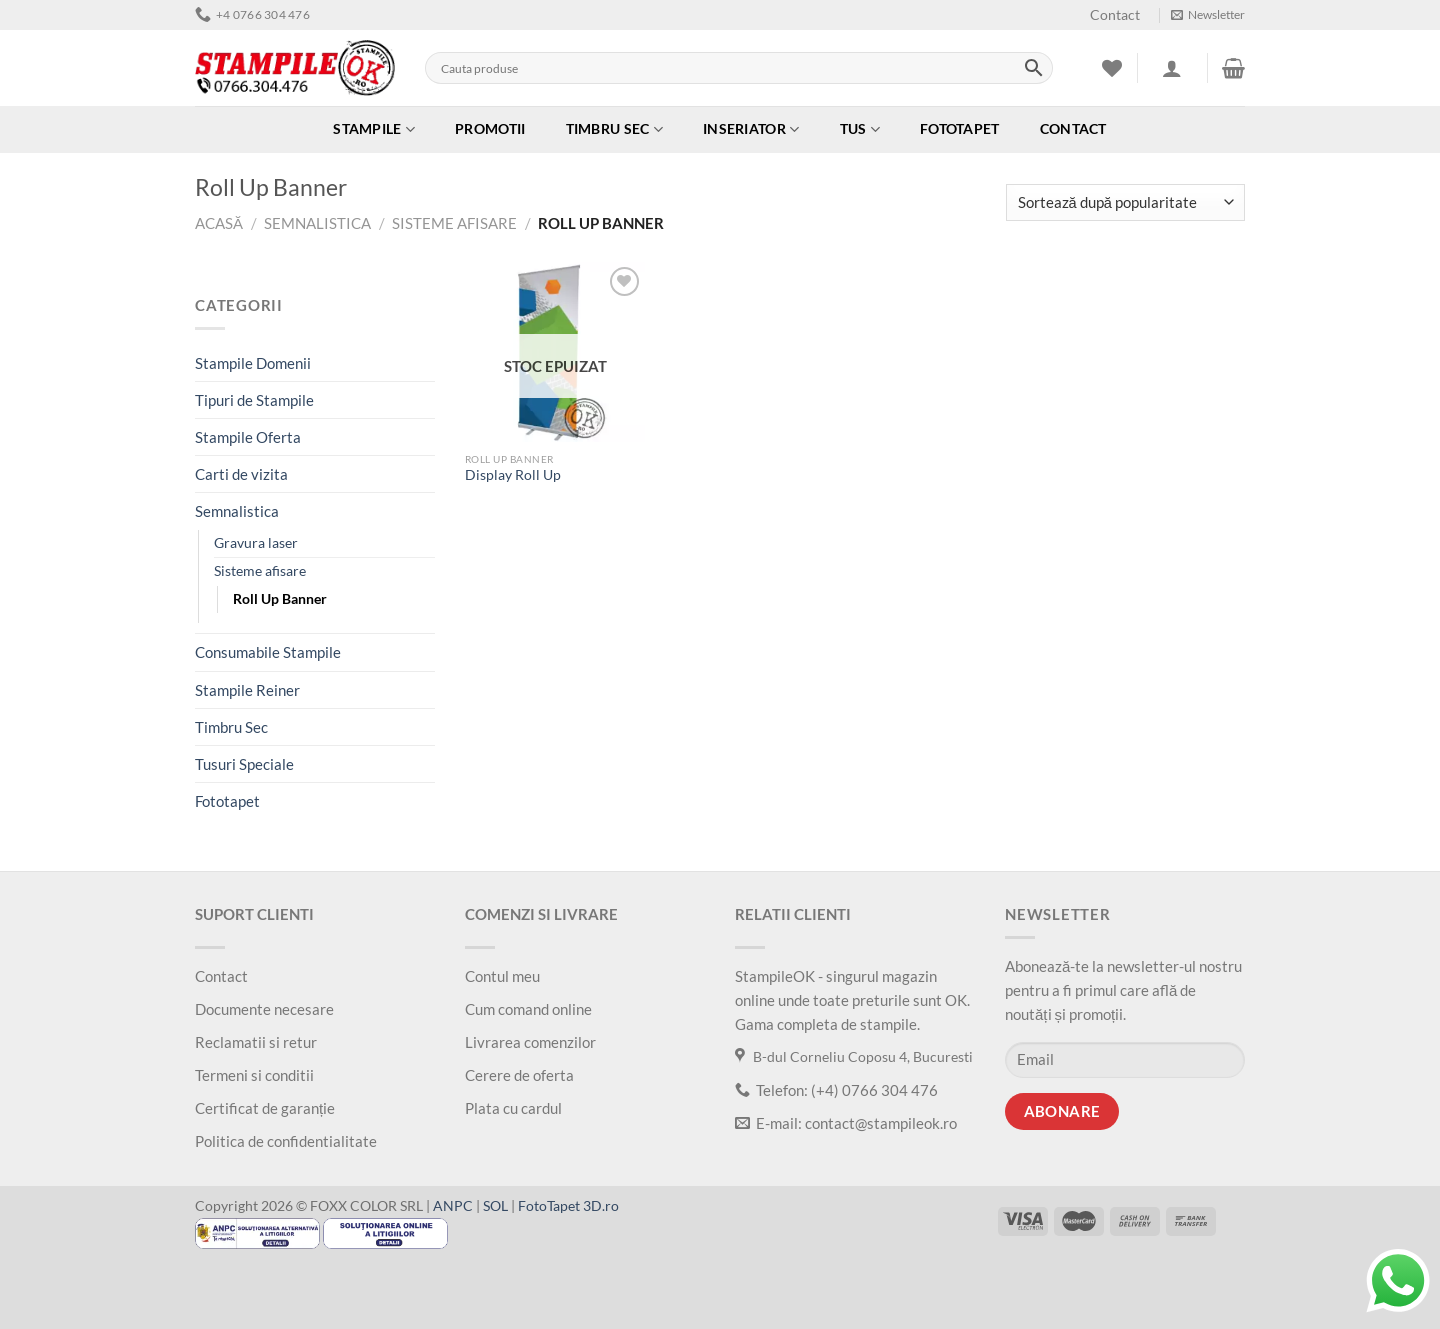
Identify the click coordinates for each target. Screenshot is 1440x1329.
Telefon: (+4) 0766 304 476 (836, 1090)
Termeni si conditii (254, 1075)
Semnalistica (317, 223)
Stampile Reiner (247, 690)
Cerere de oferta (519, 1075)
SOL (495, 1206)
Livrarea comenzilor (530, 1042)
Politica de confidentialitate (286, 1141)
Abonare (1062, 1111)
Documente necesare (264, 1009)
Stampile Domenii (253, 363)
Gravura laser (256, 543)
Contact (1115, 15)
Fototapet (959, 129)
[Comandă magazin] (1125, 202)
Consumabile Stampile (268, 652)
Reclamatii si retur (256, 1042)
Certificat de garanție (265, 1108)
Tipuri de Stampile (254, 400)
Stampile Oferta (248, 437)
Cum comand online (528, 1009)
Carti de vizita (241, 474)
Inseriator (751, 129)
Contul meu (502, 976)
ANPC (453, 1206)
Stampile (374, 129)
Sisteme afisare (454, 223)
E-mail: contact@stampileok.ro (846, 1123)
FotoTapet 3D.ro (568, 1206)
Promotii (490, 129)
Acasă (219, 223)
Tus (860, 129)
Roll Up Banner (280, 599)
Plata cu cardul (513, 1108)
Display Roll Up (513, 475)
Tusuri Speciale (244, 764)
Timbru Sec (614, 129)
